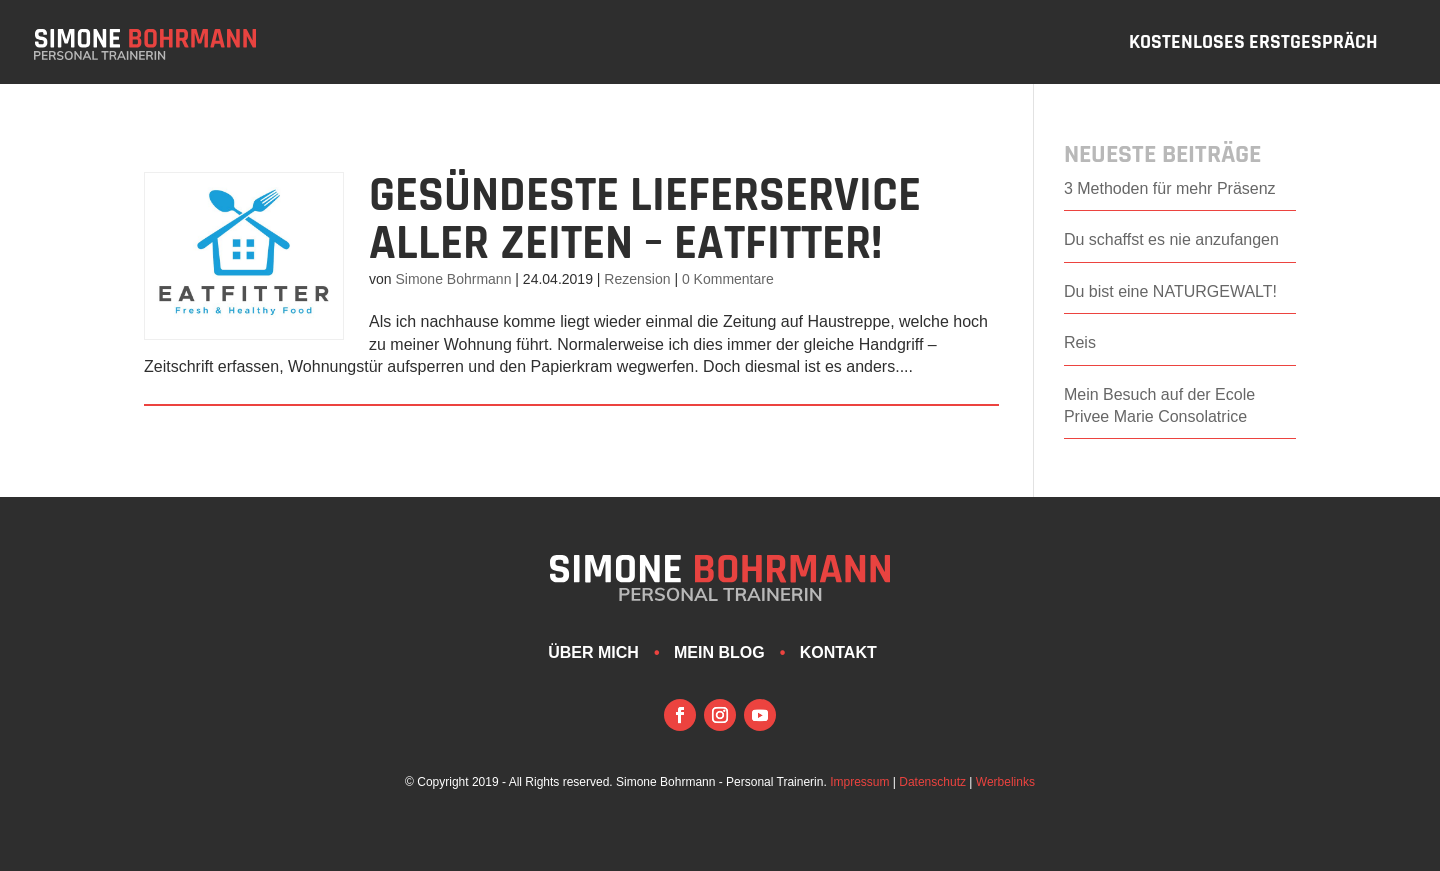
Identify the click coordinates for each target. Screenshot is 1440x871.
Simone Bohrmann (453, 279)
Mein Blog (719, 652)
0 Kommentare (728, 279)
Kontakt (838, 652)
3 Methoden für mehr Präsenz (1170, 188)
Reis (1080, 342)
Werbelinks (1005, 782)
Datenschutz (932, 782)
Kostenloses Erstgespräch (1253, 45)
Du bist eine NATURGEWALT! (1170, 291)
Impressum (859, 782)
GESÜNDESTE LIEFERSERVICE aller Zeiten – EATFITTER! (645, 220)
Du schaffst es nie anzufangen (1171, 239)
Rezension (637, 279)
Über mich (593, 652)
